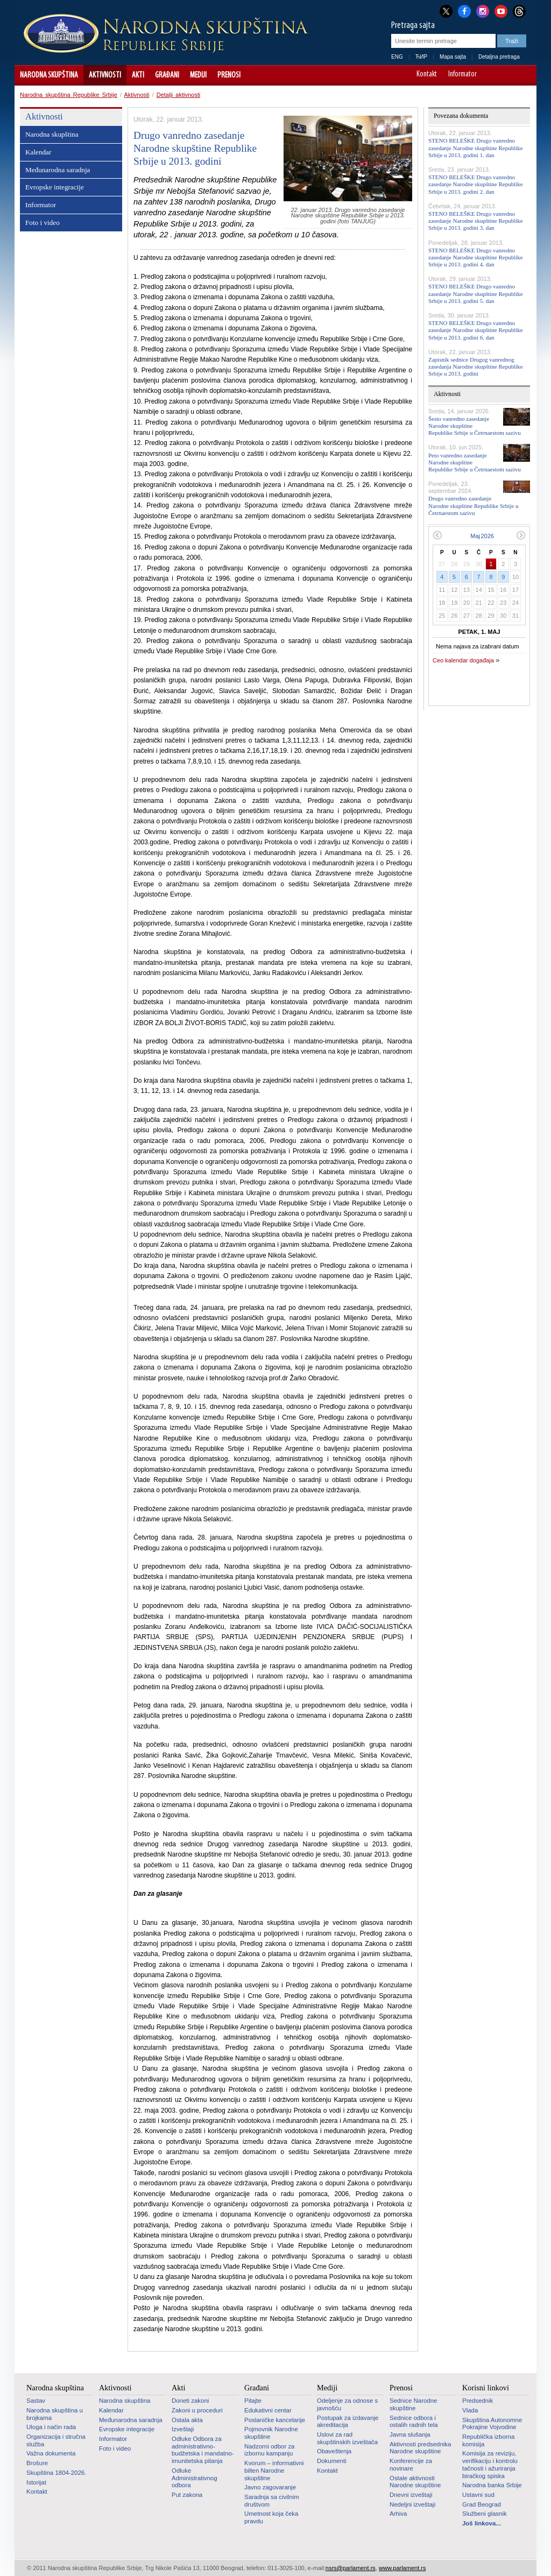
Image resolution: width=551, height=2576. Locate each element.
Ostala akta (187, 2420)
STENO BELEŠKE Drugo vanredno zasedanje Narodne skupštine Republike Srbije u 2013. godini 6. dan (475, 330)
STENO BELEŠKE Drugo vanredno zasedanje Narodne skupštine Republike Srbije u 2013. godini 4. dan (475, 257)
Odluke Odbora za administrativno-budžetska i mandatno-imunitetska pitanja (203, 2450)
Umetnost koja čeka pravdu (271, 2517)
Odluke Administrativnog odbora (194, 2477)
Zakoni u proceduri (197, 2410)
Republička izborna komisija (488, 2440)
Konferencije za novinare (411, 2465)
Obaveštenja (334, 2451)
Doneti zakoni (190, 2400)
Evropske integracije (54, 187)
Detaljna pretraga (499, 57)
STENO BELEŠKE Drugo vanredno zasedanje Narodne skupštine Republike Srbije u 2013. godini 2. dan (475, 184)
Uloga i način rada (51, 2427)
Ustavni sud (478, 2495)
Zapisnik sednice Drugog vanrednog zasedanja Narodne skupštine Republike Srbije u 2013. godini (475, 366)
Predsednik (477, 2400)
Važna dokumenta (50, 2453)
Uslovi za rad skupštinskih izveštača (347, 2438)
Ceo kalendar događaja (463, 660)
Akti (138, 75)
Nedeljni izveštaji (412, 2504)
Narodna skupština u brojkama (54, 2414)
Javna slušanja (410, 2434)
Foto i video (42, 222)
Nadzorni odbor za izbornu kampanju (269, 2450)
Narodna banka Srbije (492, 2485)
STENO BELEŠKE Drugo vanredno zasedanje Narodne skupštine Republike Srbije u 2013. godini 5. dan (475, 293)
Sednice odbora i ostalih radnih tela (414, 2422)
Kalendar (38, 152)
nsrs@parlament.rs (351, 2568)
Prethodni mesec (437, 535)
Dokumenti (332, 2461)
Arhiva (398, 2513)
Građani (167, 75)
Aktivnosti (105, 75)
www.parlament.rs (402, 2568)
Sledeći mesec (521, 535)
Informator (462, 75)
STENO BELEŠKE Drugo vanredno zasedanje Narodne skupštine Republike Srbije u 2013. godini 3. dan (475, 220)
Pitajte (253, 2400)
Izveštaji (183, 2429)
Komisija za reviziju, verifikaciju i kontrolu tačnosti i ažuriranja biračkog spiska (490, 2464)
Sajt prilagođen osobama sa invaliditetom (523, 75)
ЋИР (421, 57)
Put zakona (187, 2495)
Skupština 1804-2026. (56, 2472)
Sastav (35, 2400)
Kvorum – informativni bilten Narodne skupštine (274, 2470)
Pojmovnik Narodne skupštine (271, 2433)
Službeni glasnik (484, 2513)
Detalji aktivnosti (178, 94)
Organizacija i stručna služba (56, 2440)
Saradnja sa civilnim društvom (271, 2501)
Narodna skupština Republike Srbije (68, 94)
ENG (397, 57)
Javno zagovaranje (270, 2487)
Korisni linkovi (485, 2387)
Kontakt (426, 75)
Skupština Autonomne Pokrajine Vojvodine (492, 2424)
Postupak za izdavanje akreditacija (347, 2422)
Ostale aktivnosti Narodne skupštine (415, 2482)
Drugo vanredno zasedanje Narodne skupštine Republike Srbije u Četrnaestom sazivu (473, 505)
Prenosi (229, 75)
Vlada (470, 2410)
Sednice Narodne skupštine (413, 2404)
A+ (508, 75)
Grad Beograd (481, 2504)
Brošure (37, 2463)
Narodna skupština (49, 75)
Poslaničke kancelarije (274, 2420)
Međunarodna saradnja (57, 170)
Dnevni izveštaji (411, 2495)
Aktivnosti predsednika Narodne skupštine (420, 2448)
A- (493, 75)
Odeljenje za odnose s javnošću (347, 2404)
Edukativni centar (268, 2410)
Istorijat (36, 2482)
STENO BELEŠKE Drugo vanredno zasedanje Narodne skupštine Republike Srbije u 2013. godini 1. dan (475, 147)
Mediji (198, 75)
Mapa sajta (453, 57)
